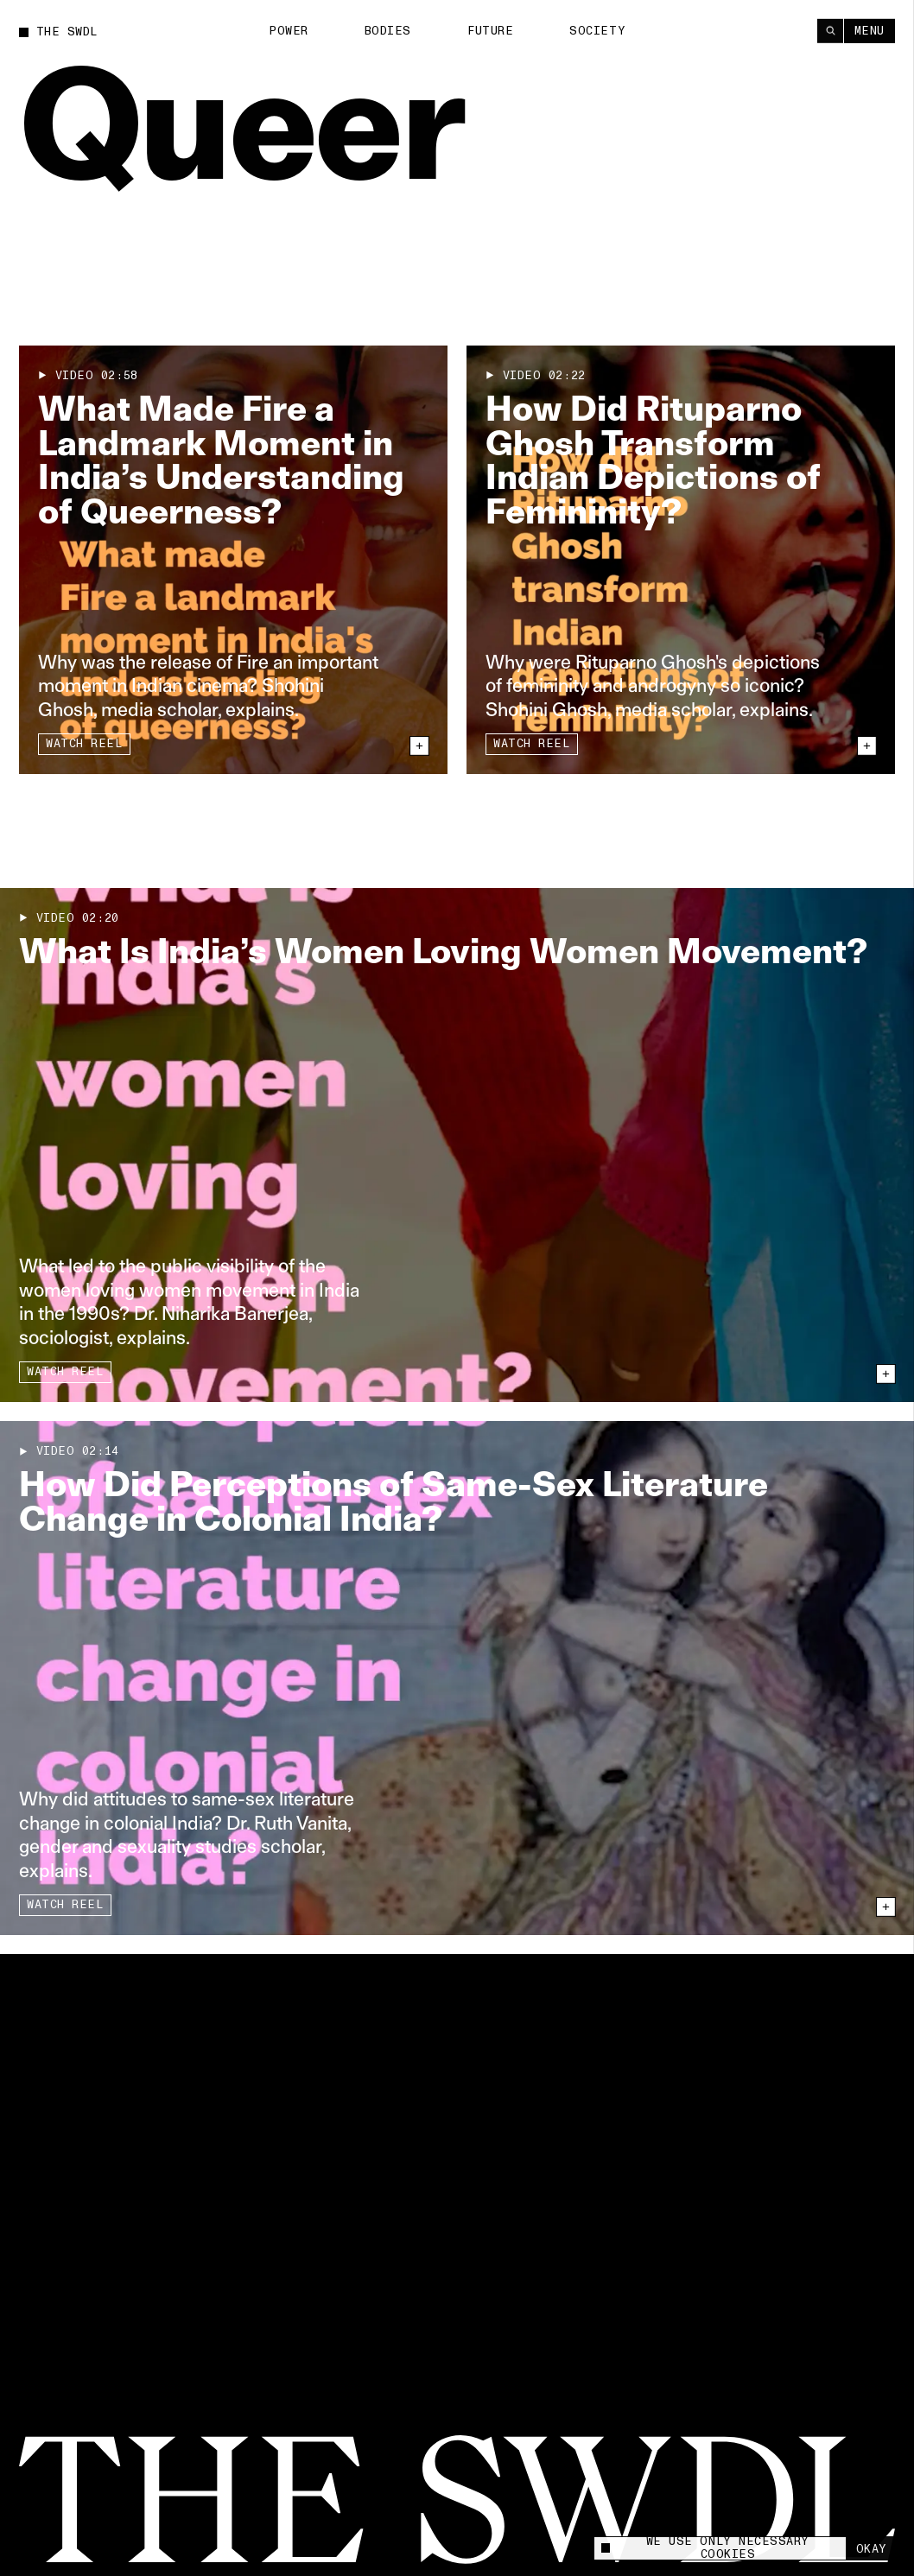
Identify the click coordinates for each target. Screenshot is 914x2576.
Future (490, 30)
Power (288, 30)
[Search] (830, 30)
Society (597, 30)
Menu (869, 30)
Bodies (388, 30)
